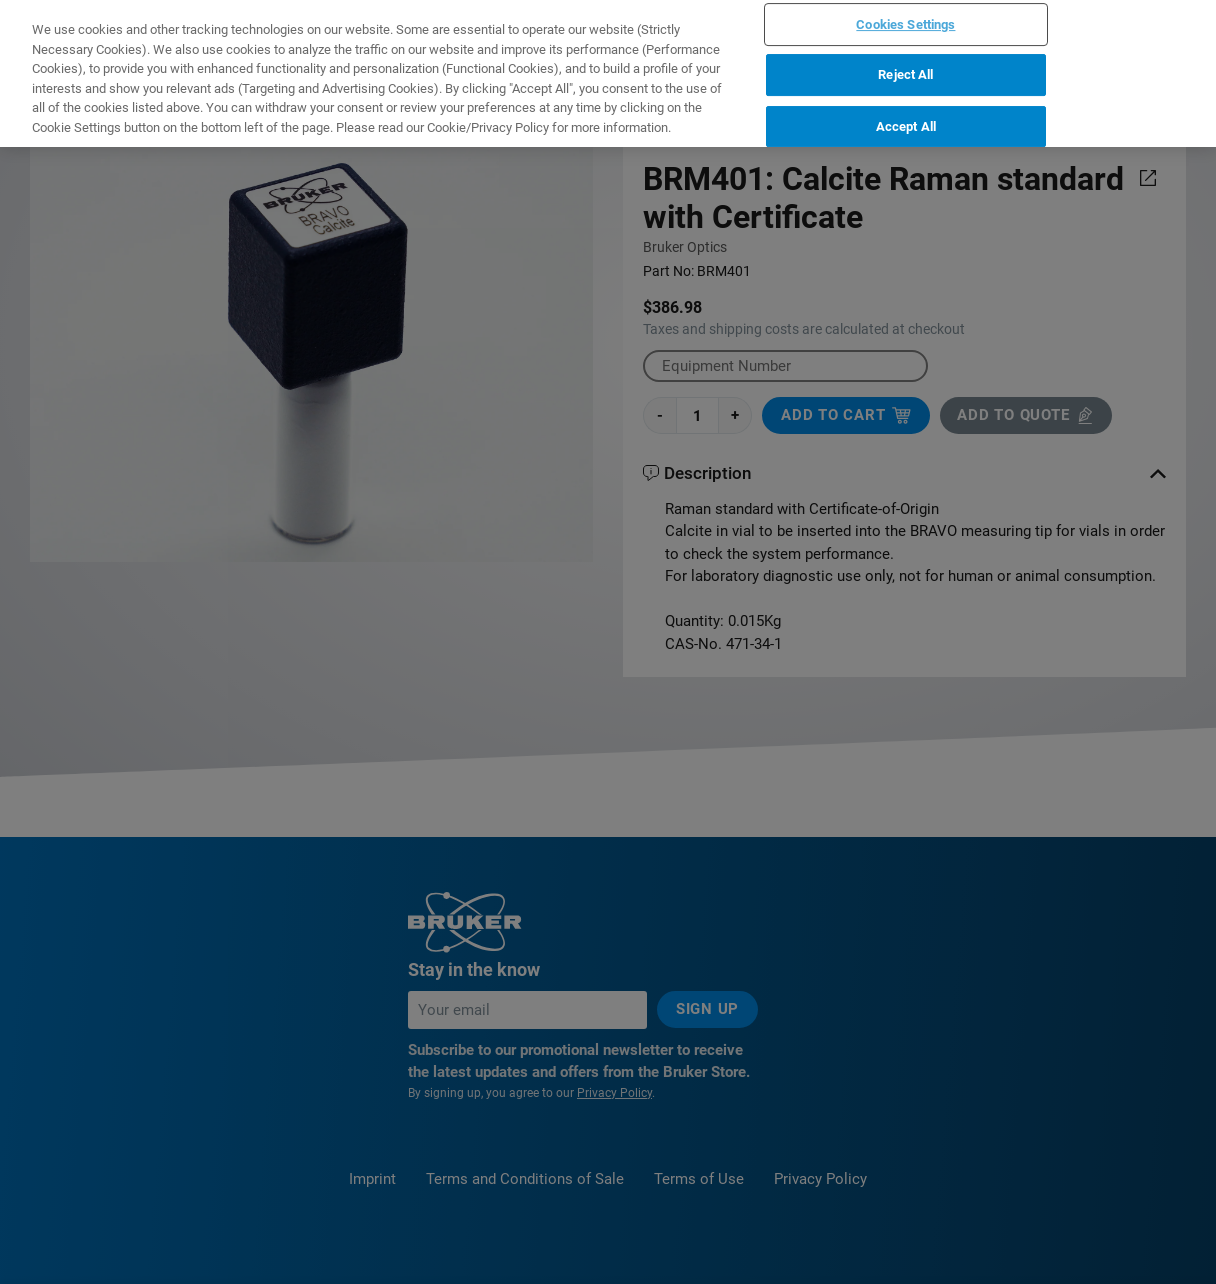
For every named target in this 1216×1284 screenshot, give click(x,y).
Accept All (906, 27)
